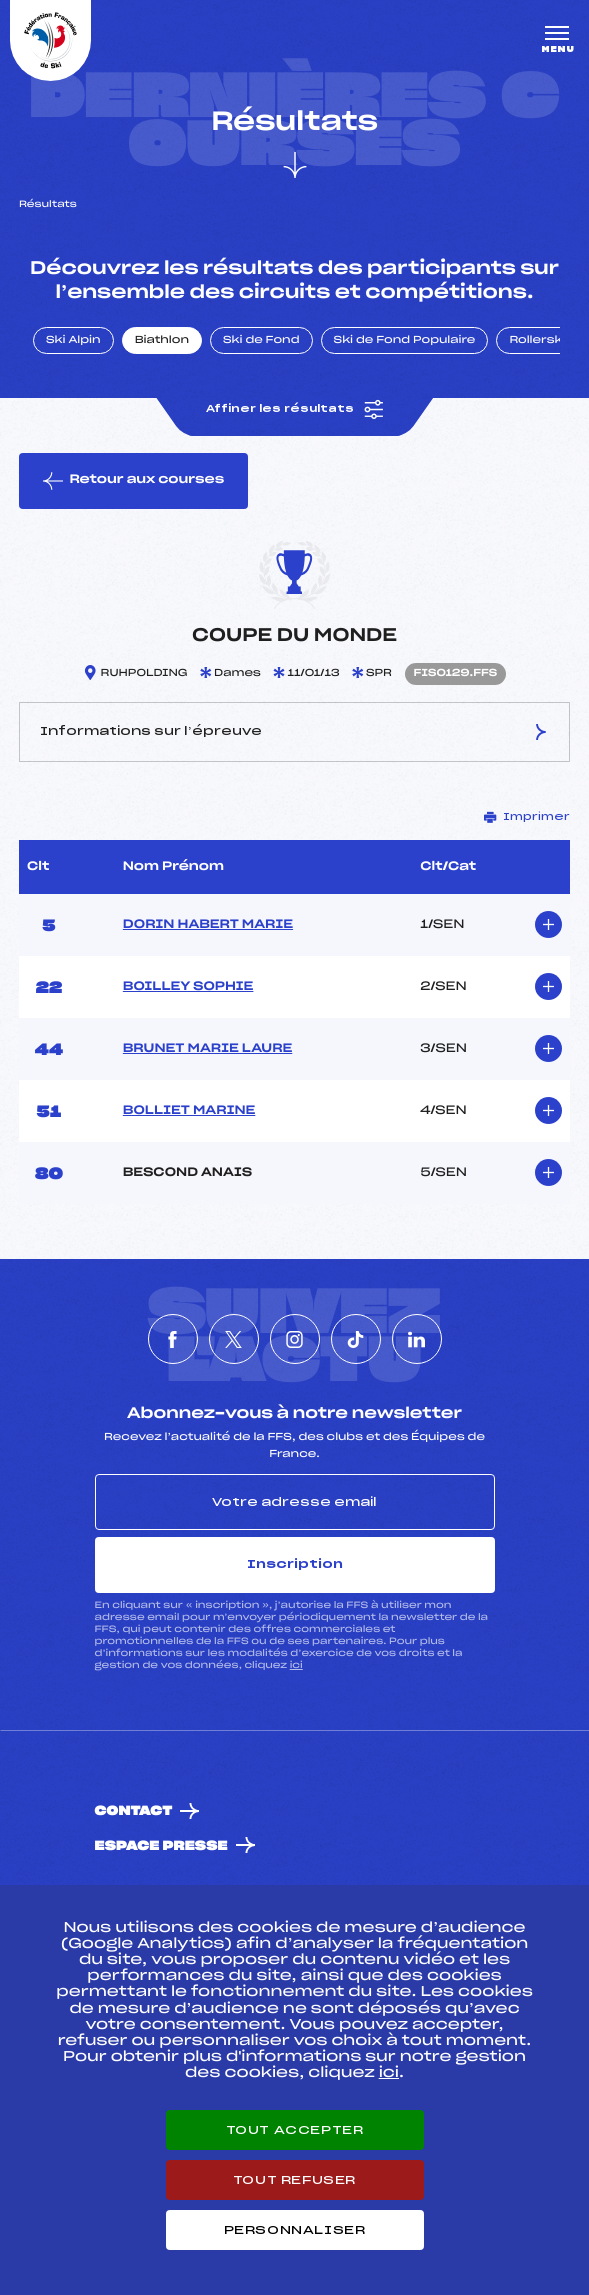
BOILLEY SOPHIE (188, 987)
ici (296, 1665)
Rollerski (537, 341)
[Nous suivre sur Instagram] (295, 1339)
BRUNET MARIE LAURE (207, 1049)
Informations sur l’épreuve (294, 732)
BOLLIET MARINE (189, 1111)
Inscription (295, 1564)
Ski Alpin (73, 341)
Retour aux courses (133, 481)
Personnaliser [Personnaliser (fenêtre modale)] (295, 2230)
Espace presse (161, 1846)
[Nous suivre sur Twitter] (234, 1339)
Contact (134, 1811)
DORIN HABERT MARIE (208, 925)
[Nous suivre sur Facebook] (173, 1339)
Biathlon (162, 341)
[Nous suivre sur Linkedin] (417, 1339)
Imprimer (527, 817)
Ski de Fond (261, 341)
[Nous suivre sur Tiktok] (356, 1339)
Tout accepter (295, 2130)
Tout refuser (294, 2180)
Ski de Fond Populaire (405, 341)
